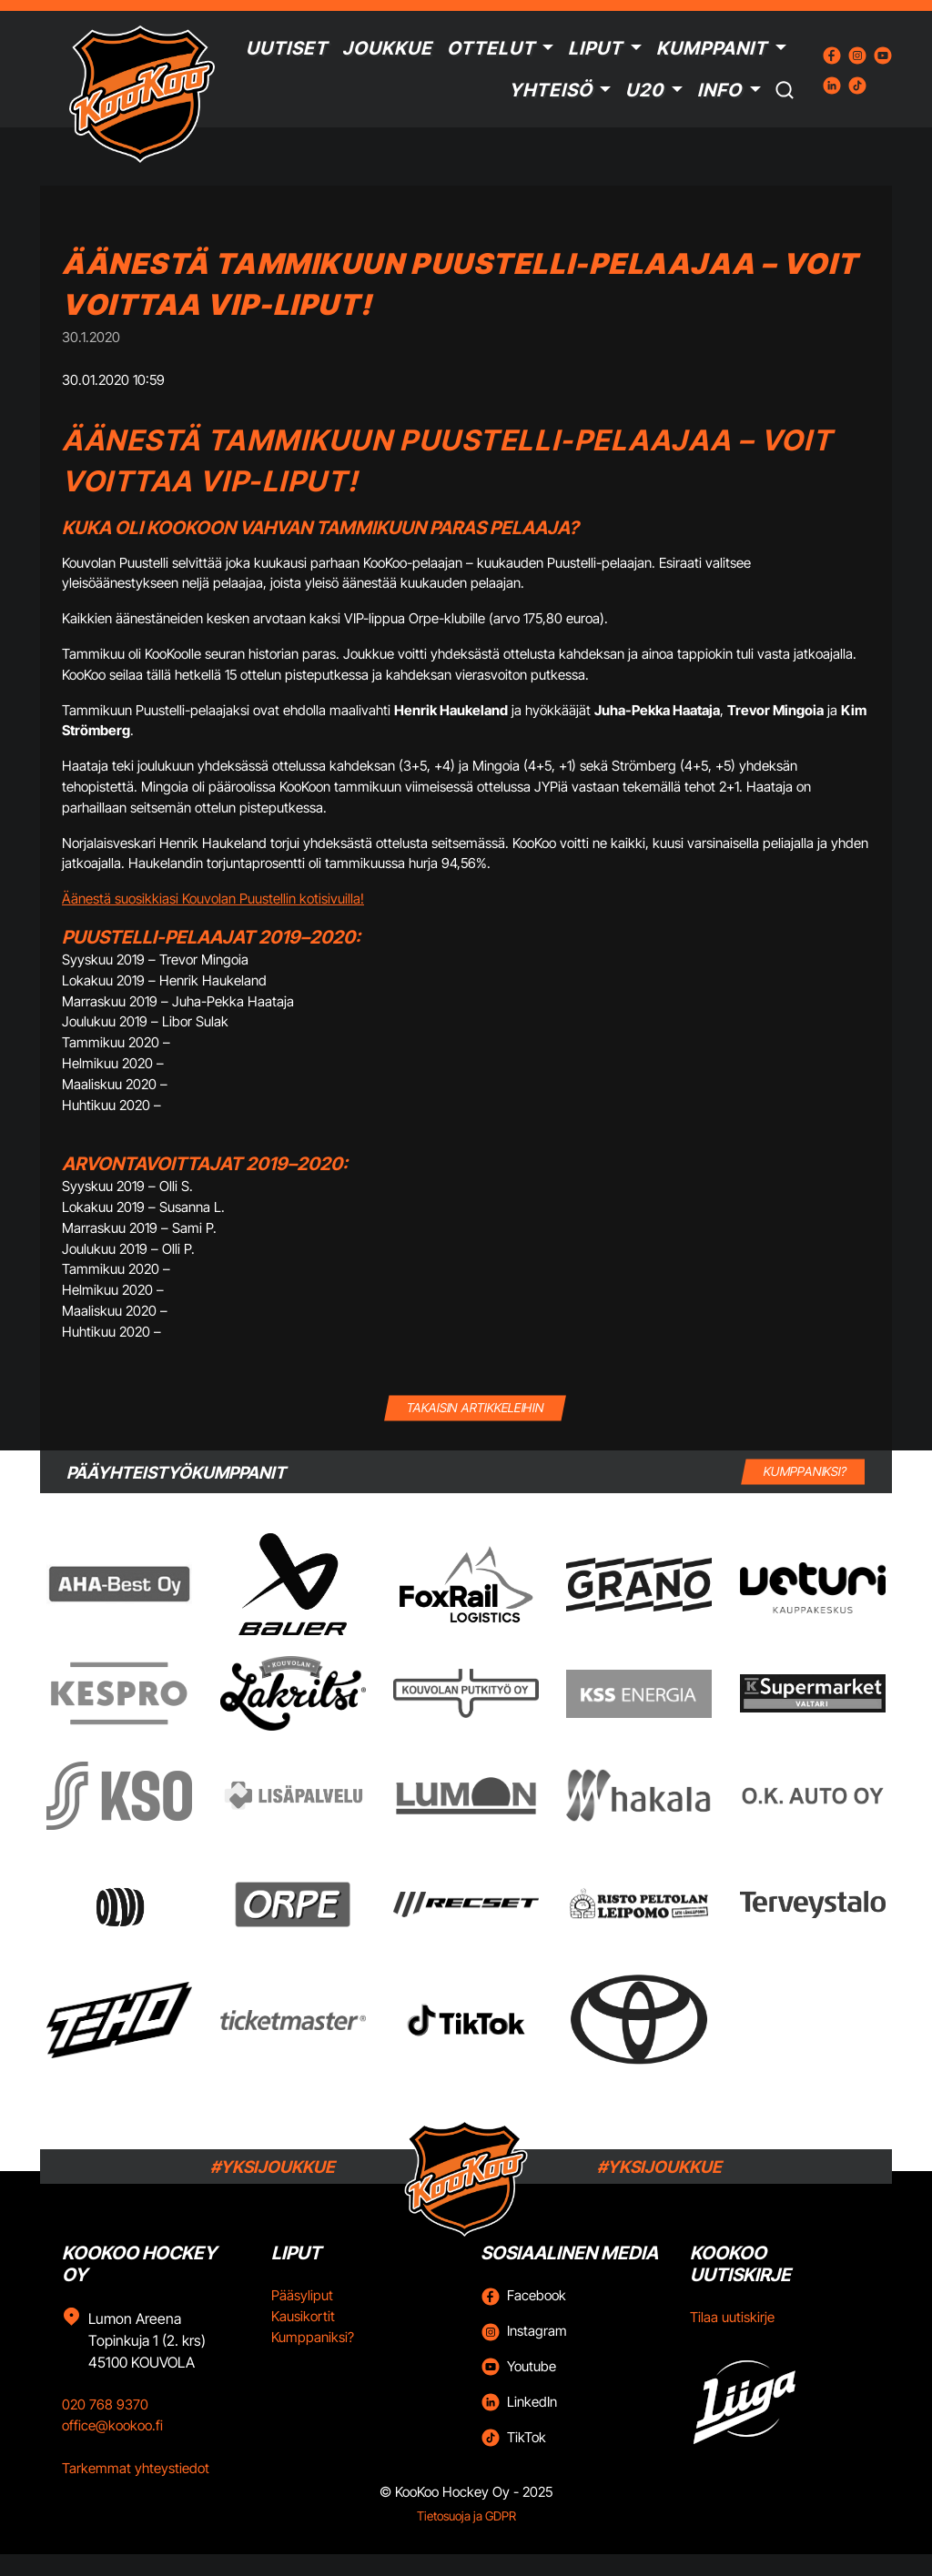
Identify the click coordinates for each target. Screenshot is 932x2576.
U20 (644, 90)
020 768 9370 (105, 2404)
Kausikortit (303, 2316)
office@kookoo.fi (112, 2425)
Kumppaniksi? (312, 2337)
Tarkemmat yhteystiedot (135, 2468)
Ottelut (491, 48)
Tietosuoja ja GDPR (466, 2516)
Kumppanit (711, 48)
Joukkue (387, 48)
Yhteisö (551, 90)
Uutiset (287, 48)
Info (719, 90)
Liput (595, 48)
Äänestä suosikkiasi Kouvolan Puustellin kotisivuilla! (213, 898)
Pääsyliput (302, 2295)
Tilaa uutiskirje (732, 2317)
